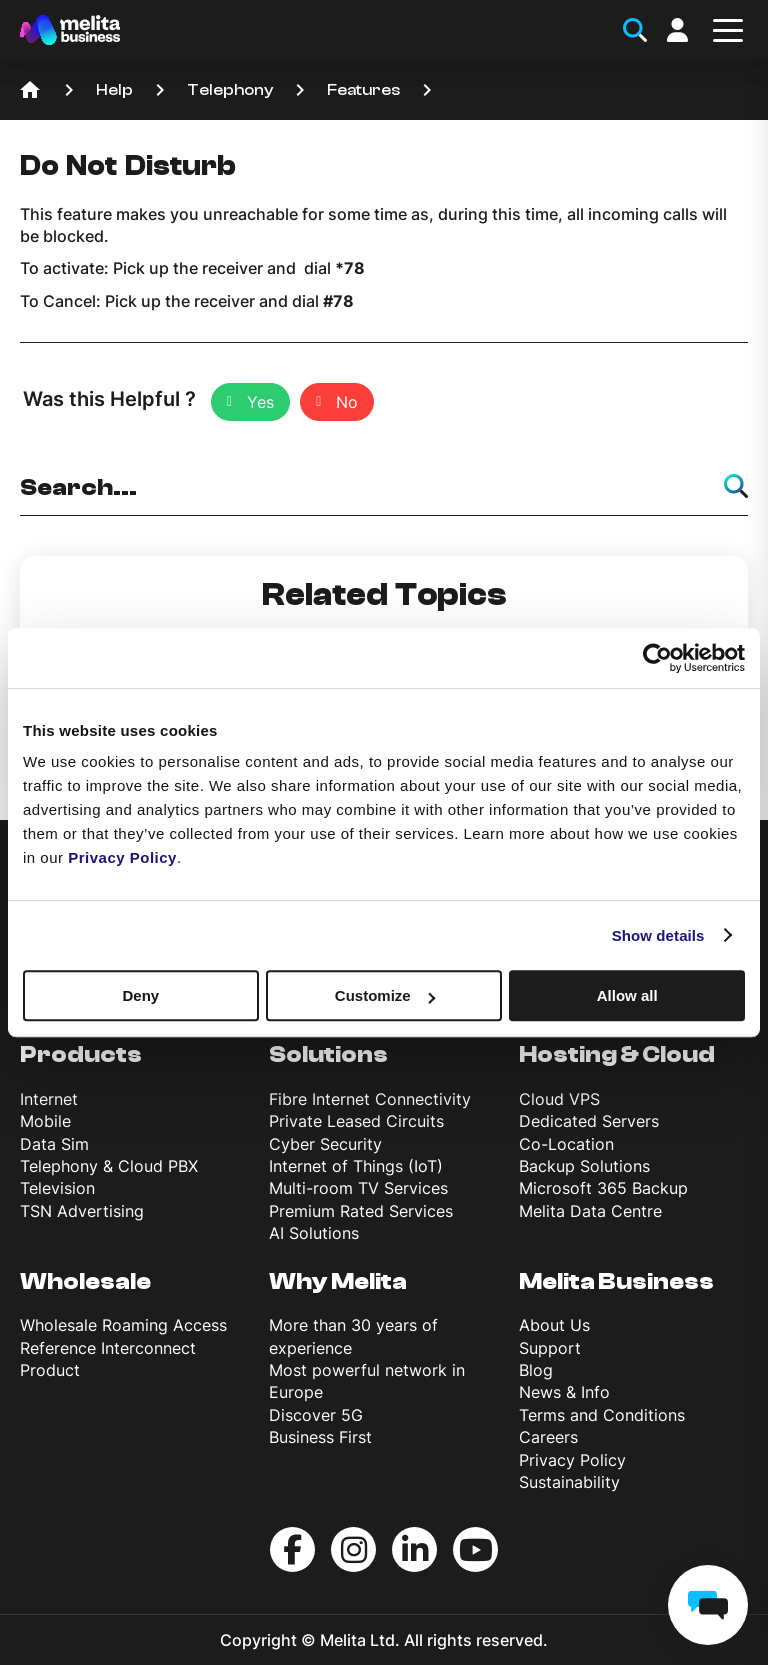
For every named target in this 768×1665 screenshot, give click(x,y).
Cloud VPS (559, 1099)
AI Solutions (314, 1233)
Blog (536, 1370)
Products (81, 1054)
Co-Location (566, 1144)
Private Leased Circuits (356, 1121)
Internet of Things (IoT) (356, 1166)
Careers (548, 1437)
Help (114, 90)
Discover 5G (316, 1415)
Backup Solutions (584, 1166)
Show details (658, 935)
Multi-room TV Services (358, 1188)
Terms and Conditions (602, 1415)
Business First (320, 1437)
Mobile (45, 1121)
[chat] (708, 1605)
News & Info (564, 1392)
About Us (554, 1325)
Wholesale (85, 1281)
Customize (385, 995)
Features (363, 90)
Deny (140, 995)
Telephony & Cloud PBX (109, 1166)
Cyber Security (325, 1144)
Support (550, 1348)
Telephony (230, 90)
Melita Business (616, 1281)
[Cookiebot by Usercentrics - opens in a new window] (657, 658)
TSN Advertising (82, 1211)
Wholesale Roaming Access (123, 1325)
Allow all (627, 995)
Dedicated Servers (589, 1121)
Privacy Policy (572, 1460)
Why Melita (338, 1281)
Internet (49, 1099)
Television (57, 1188)
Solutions (328, 1054)
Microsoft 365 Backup (603, 1188)
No (347, 402)
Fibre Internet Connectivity (370, 1099)
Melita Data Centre (590, 1211)
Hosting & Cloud (617, 1054)
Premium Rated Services (361, 1211)
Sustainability (569, 1482)
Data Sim (54, 1144)
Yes (260, 402)
